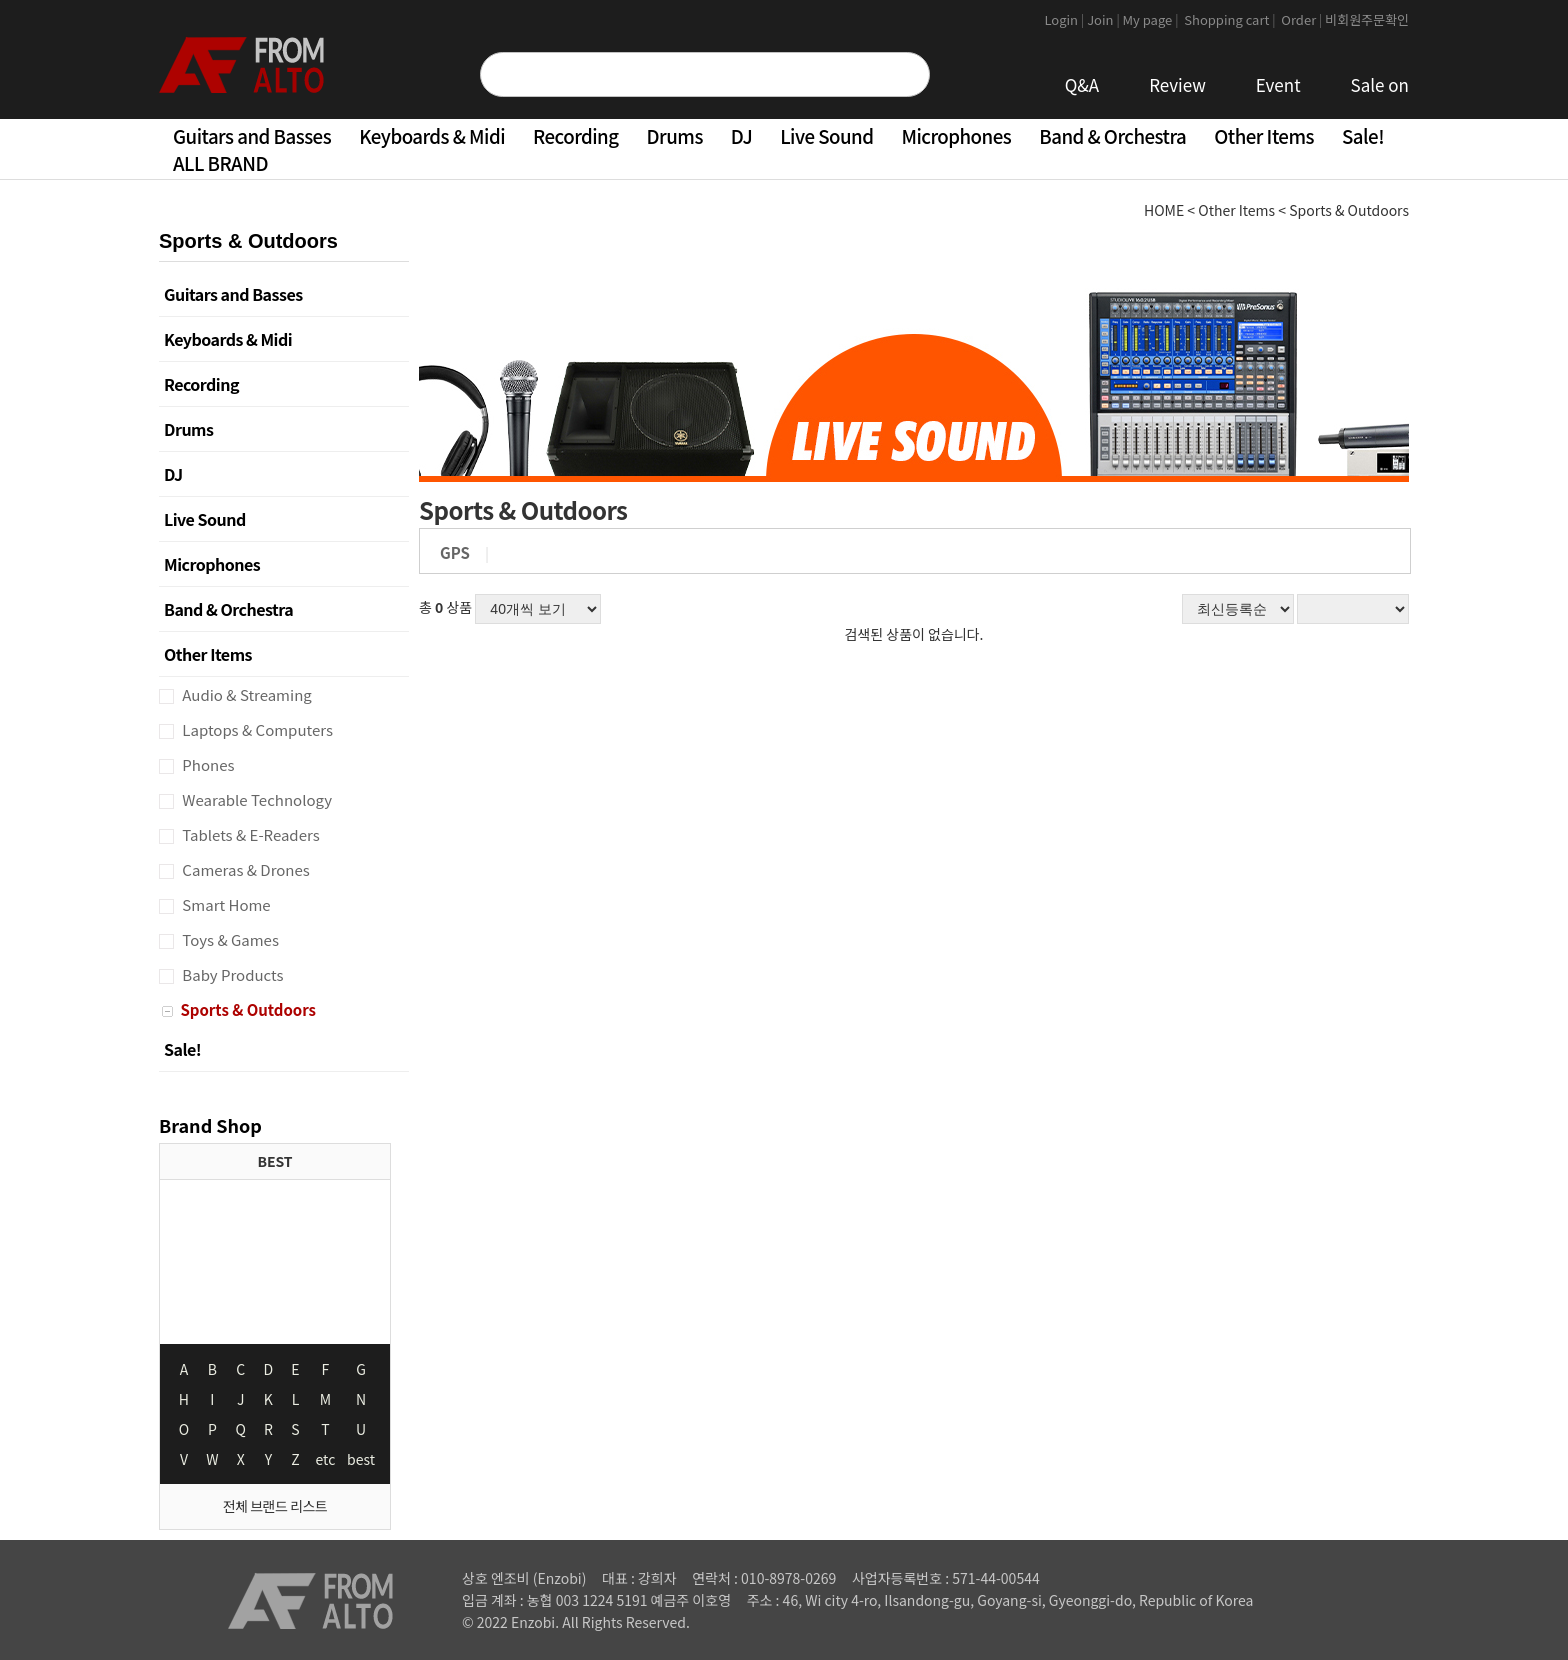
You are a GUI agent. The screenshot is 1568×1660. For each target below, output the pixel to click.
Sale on (1380, 84)
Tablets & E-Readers (249, 834)
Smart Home (225, 904)
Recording (575, 135)
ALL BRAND (220, 162)
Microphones (956, 135)
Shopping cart (1231, 19)
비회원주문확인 (1367, 19)
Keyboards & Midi (432, 135)
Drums (675, 135)
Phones (207, 764)
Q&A (1082, 84)
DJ (741, 135)
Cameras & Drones (244, 869)
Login (1065, 19)
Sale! (1363, 135)
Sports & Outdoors (246, 1009)
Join (1104, 19)
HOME (1164, 210)
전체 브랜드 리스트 (275, 1506)
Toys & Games (229, 939)
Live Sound (826, 135)
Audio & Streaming (245, 694)
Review (1177, 84)
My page (1152, 19)
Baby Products (231, 974)
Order (1301, 19)
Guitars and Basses (252, 135)
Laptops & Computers (256, 729)
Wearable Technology (255, 799)
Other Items (1264, 135)
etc (326, 1459)
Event (1278, 84)
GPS (455, 552)
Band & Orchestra (1112, 135)
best (361, 1459)
